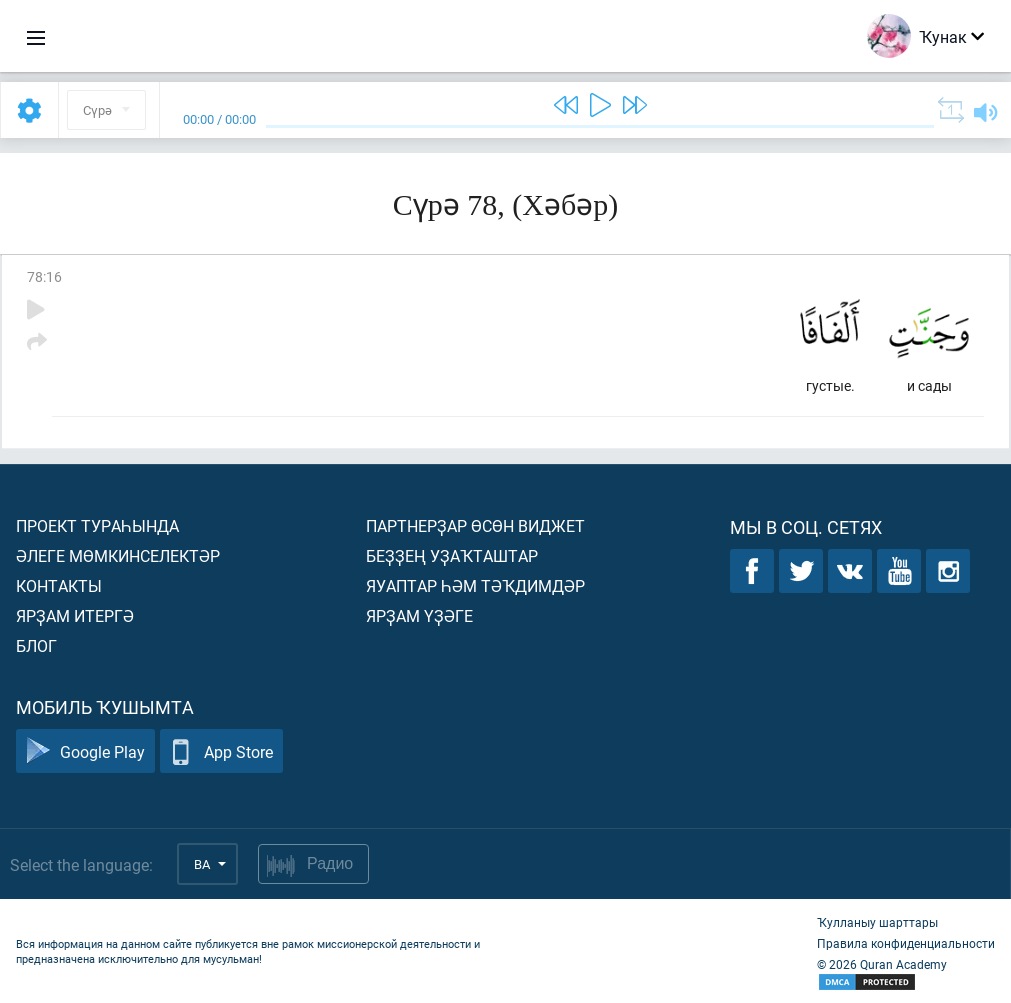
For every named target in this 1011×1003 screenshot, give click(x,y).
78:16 (44, 276)
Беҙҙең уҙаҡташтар (452, 555)
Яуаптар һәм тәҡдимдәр (475, 585)
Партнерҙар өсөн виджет (475, 525)
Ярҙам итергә (75, 615)
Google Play (85, 751)
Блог (36, 645)
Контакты (59, 585)
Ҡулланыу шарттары (877, 922)
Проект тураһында (97, 525)
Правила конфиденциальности (906, 943)
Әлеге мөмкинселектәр (118, 555)
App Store (221, 751)
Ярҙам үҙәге (419, 615)
